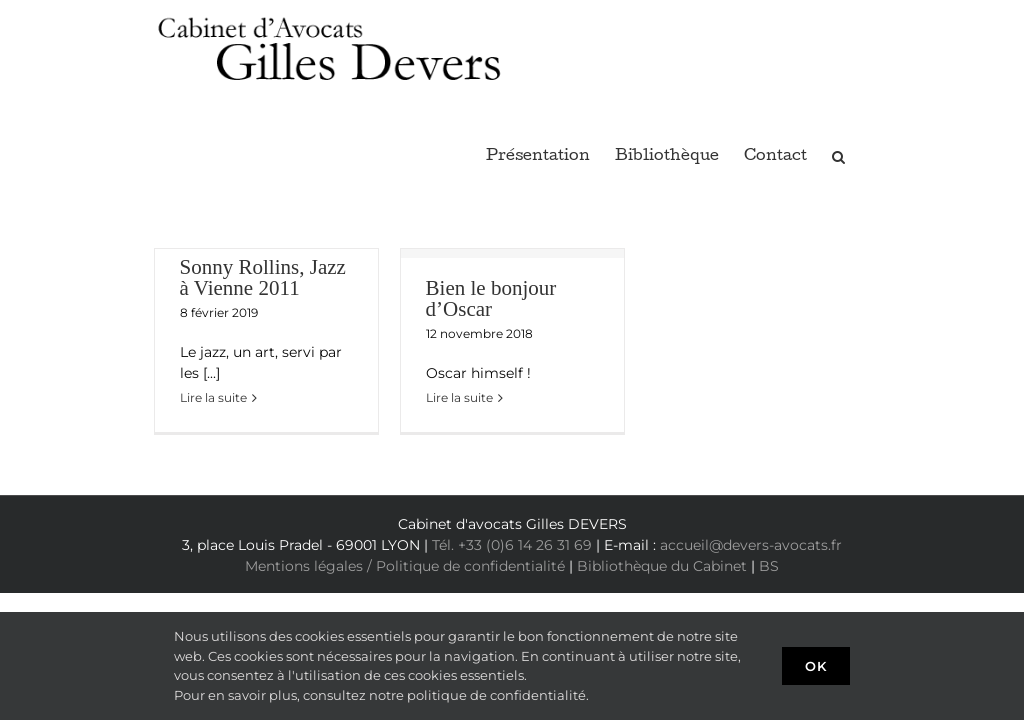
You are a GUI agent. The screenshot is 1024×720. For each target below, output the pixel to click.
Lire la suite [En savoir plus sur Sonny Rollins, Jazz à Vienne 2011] (213, 397)
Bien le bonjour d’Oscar (491, 298)
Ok (816, 666)
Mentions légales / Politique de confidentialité (405, 566)
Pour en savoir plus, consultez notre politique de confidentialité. (381, 695)
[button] (838, 154)
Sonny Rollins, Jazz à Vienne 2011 (263, 277)
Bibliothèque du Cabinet (662, 566)
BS (769, 566)
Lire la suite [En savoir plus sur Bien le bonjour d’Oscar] (459, 397)
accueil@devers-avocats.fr (751, 545)
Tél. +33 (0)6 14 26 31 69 (512, 545)
